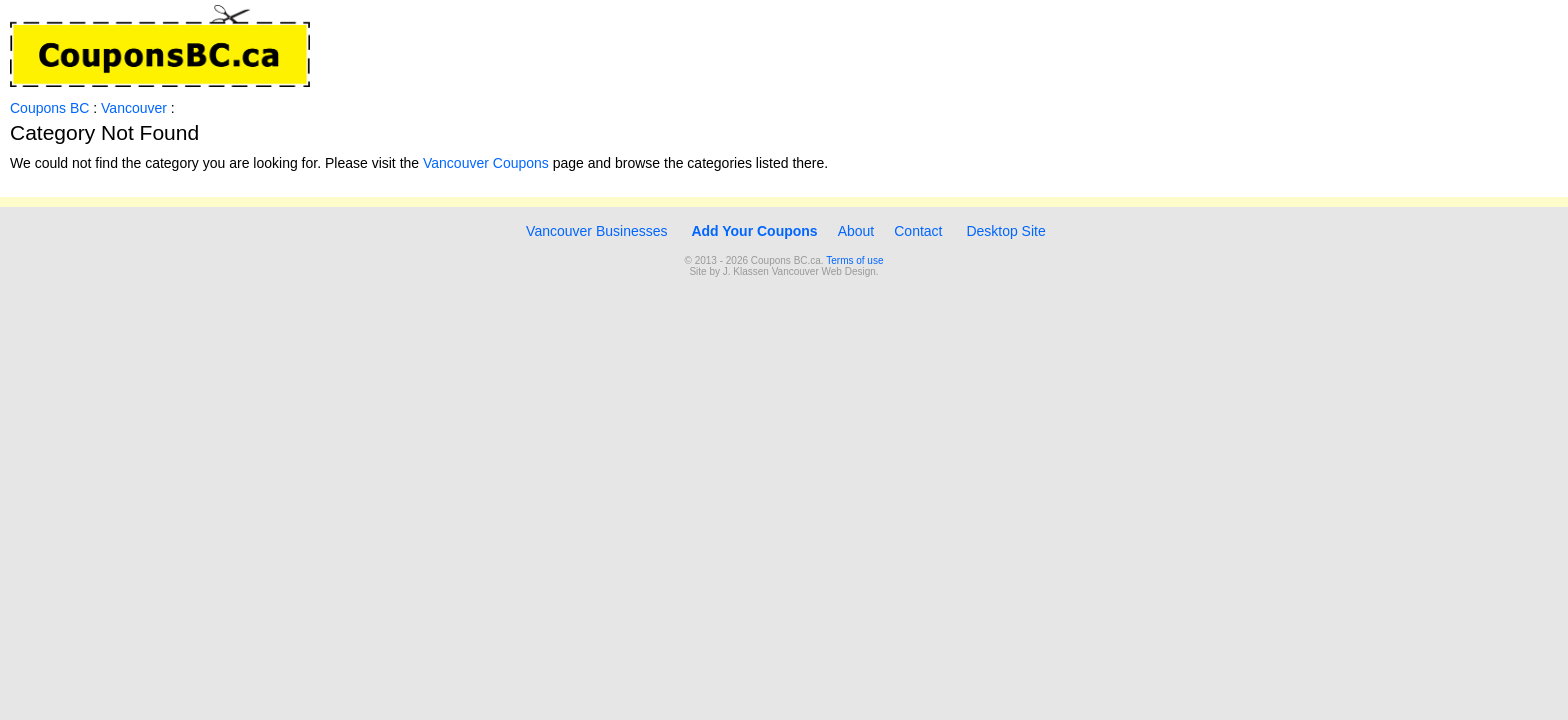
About (856, 231)
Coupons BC (49, 108)
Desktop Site (1005, 231)
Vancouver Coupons (486, 163)
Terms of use (854, 260)
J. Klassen (746, 271)
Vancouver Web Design (824, 271)
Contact (918, 231)
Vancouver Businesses (594, 231)
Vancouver (136, 108)
